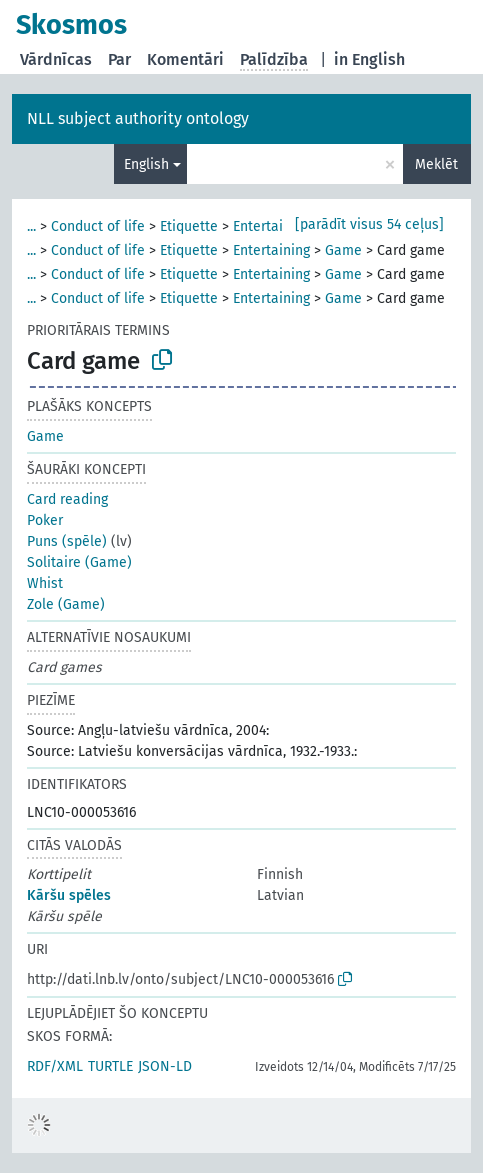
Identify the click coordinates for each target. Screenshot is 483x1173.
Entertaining (271, 226)
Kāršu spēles (69, 895)
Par (119, 59)
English (146, 164)
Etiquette (189, 226)
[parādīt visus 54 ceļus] (369, 224)
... (31, 226)
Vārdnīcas (56, 59)
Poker (45, 520)
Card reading (67, 499)
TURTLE (110, 1066)
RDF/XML (55, 1066)
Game (343, 250)
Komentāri (185, 59)
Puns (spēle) (67, 541)
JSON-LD (165, 1066)
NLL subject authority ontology (138, 118)
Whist (45, 583)
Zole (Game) (66, 604)
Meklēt (436, 164)
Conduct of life (98, 226)
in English (369, 59)
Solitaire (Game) (79, 562)
